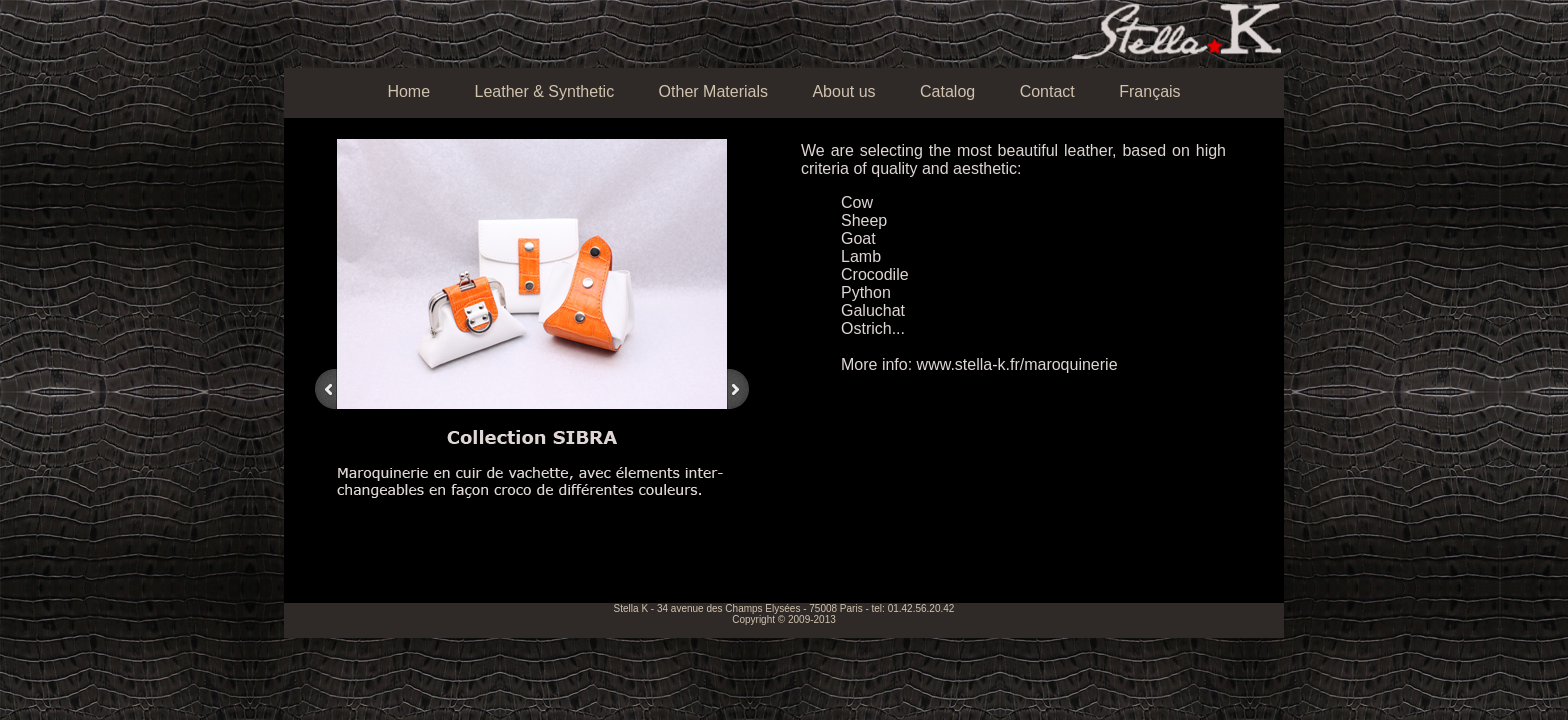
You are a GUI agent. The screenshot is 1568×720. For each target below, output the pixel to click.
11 (536, 577)
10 (522, 577)
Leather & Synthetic (545, 91)
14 (578, 577)
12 (550, 577)
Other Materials (713, 91)
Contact (1047, 91)
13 (564, 577)
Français (1149, 91)
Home (408, 91)
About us (843, 91)
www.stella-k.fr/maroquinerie (1017, 364)
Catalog (947, 91)
